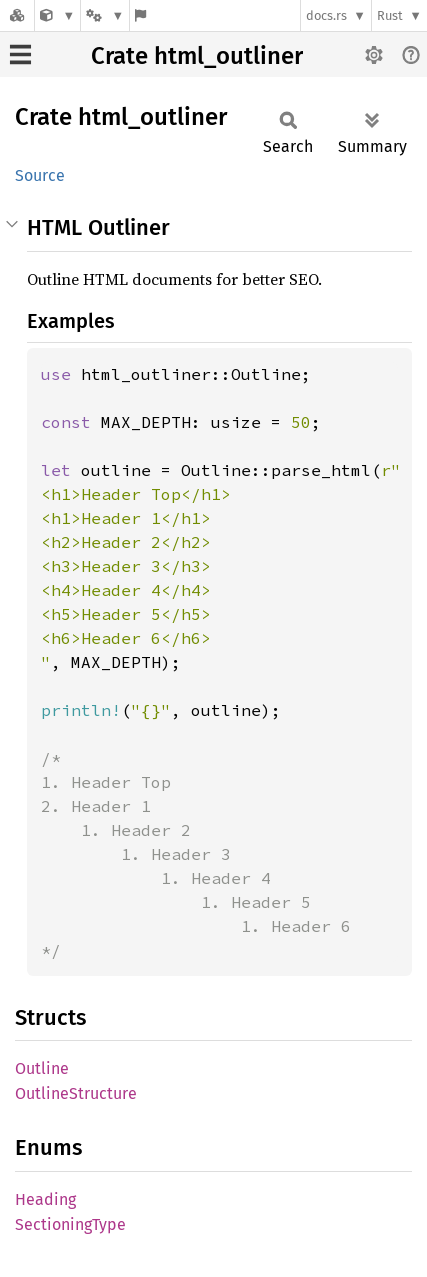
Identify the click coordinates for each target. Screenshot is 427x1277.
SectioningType (70, 1224)
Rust (390, 15)
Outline (42, 1068)
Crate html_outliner (197, 56)
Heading (45, 1199)
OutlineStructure (76, 1093)
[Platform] (105, 15)
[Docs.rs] (17, 15)
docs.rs (326, 15)
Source (40, 175)
